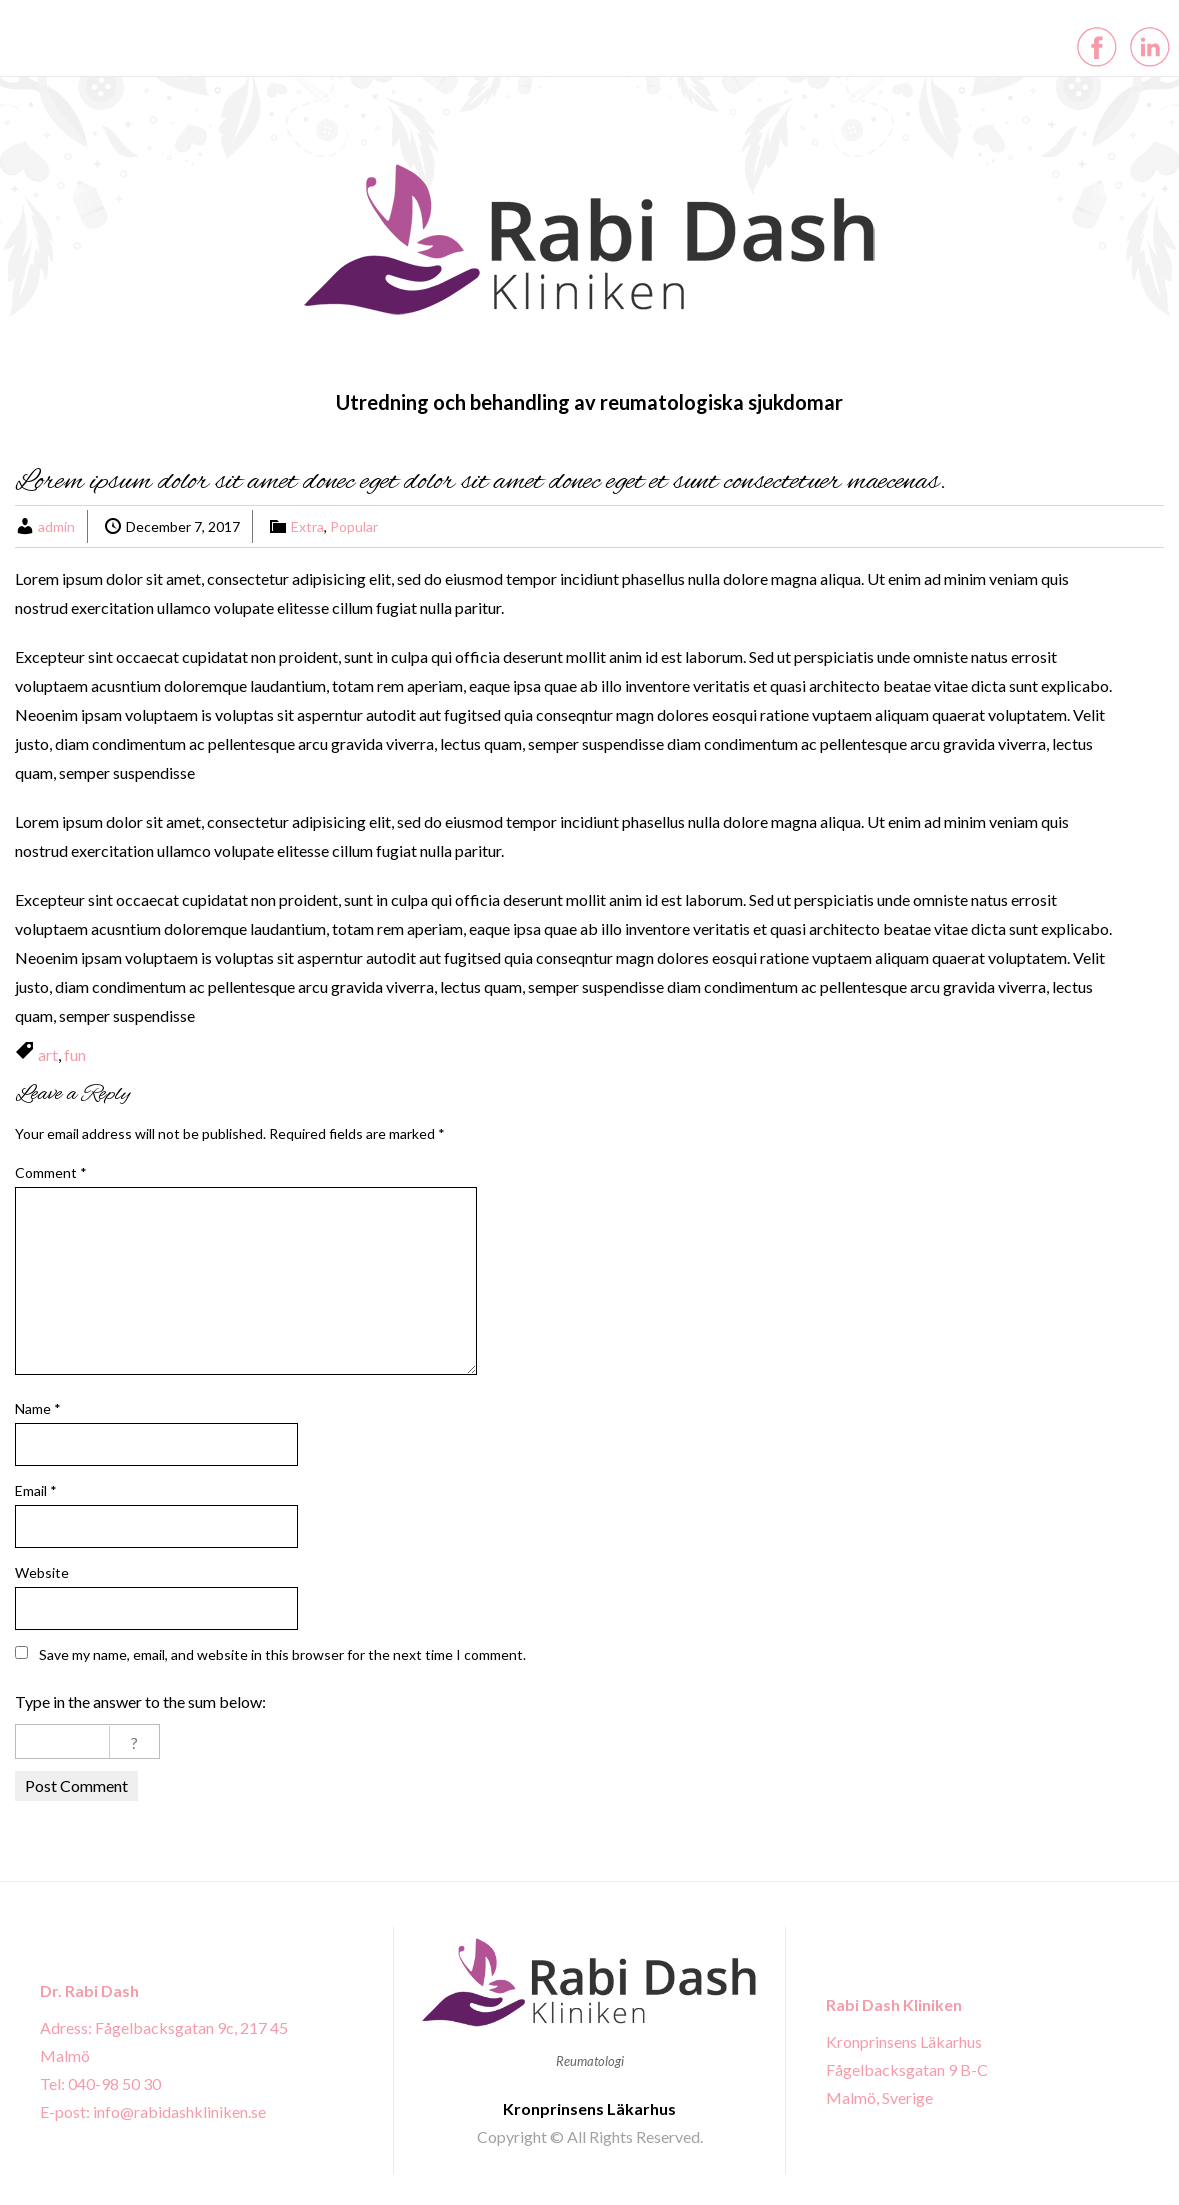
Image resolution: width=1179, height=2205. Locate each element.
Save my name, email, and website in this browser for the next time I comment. (282, 1654)
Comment (51, 1172)
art (48, 1054)
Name (38, 1408)
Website (42, 1572)
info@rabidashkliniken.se (179, 2111)
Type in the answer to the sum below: (140, 1701)
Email (36, 1490)
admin (56, 526)
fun (75, 1054)
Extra (307, 526)
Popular (354, 526)
